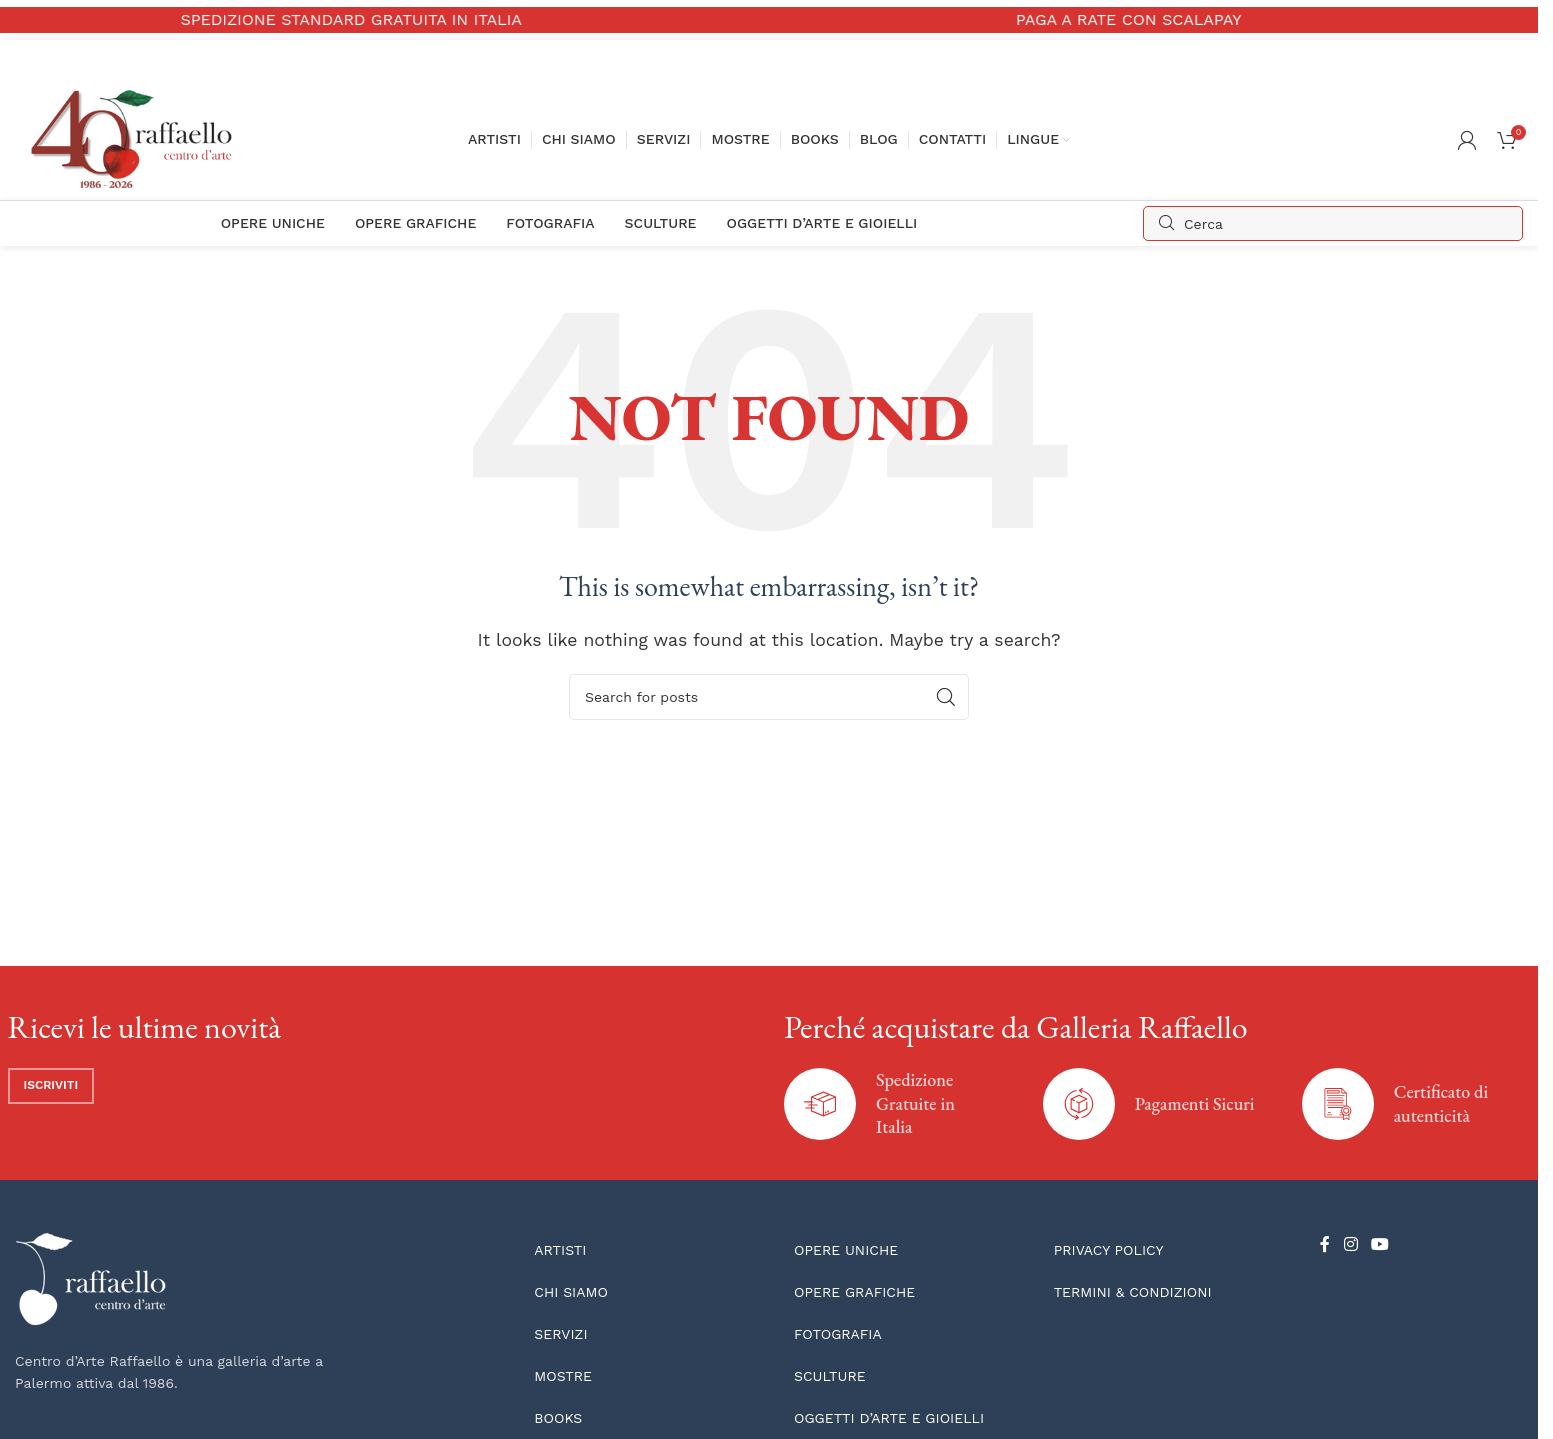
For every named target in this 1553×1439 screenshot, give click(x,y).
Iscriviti (51, 1085)
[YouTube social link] (1380, 1245)
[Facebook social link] (1325, 1245)
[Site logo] (136, 138)
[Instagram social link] (1350, 1245)
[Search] (1333, 223)
